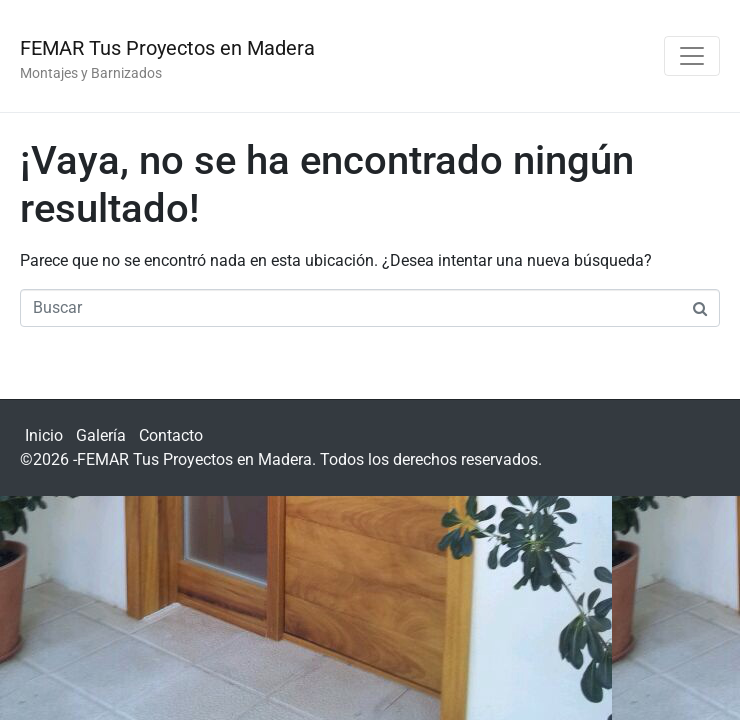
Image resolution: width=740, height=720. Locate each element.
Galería (101, 435)
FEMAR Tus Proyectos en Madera (167, 48)
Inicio (44, 435)
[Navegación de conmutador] (692, 56)
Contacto (171, 435)
